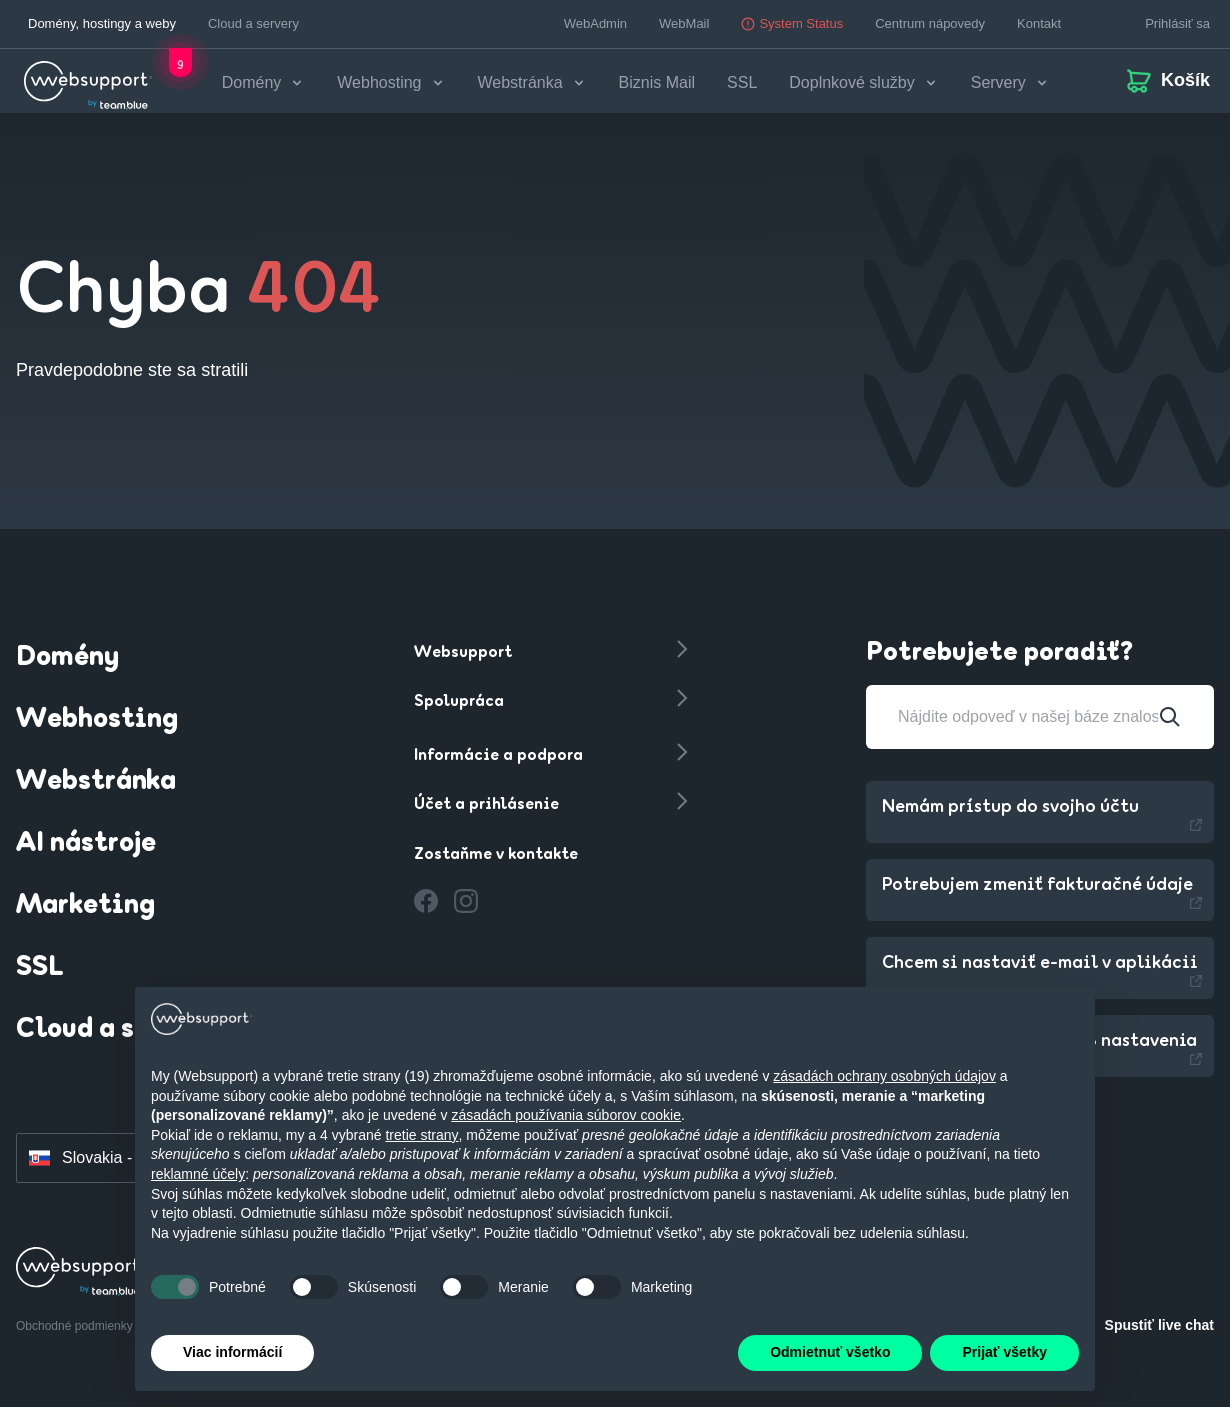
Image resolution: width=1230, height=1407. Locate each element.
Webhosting (97, 719)
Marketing (85, 905)
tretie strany (421, 1135)
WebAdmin (595, 23)
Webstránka (96, 781)
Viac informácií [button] (232, 1352)
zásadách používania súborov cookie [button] (566, 1115)
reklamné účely (198, 1174)
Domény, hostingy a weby (102, 23)
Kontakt (1039, 23)
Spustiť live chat (1159, 1324)
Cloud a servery (253, 23)
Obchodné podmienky (76, 1325)
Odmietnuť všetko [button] (830, 1352)
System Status (792, 23)
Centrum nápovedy (930, 23)
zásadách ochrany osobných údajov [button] (884, 1076)
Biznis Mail (659, 82)
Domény (67, 657)
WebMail (684, 23)
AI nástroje (86, 843)
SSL (744, 82)
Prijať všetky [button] (1004, 1352)
